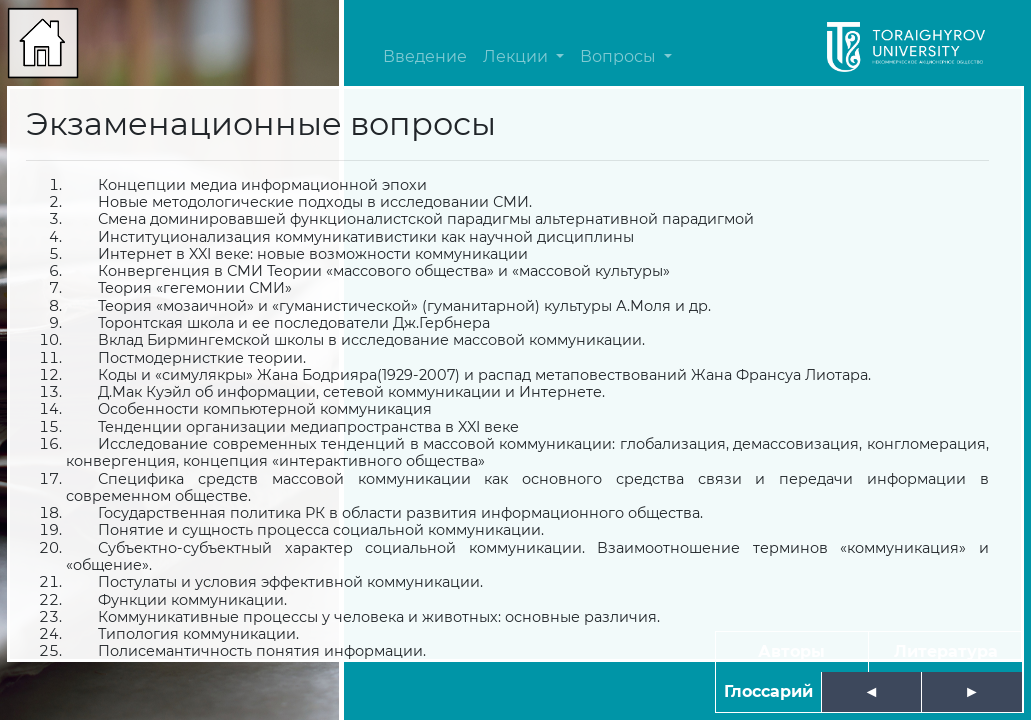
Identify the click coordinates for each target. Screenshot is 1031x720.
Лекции (517, 56)
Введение (425, 56)
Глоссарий (768, 691)
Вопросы (620, 56)
